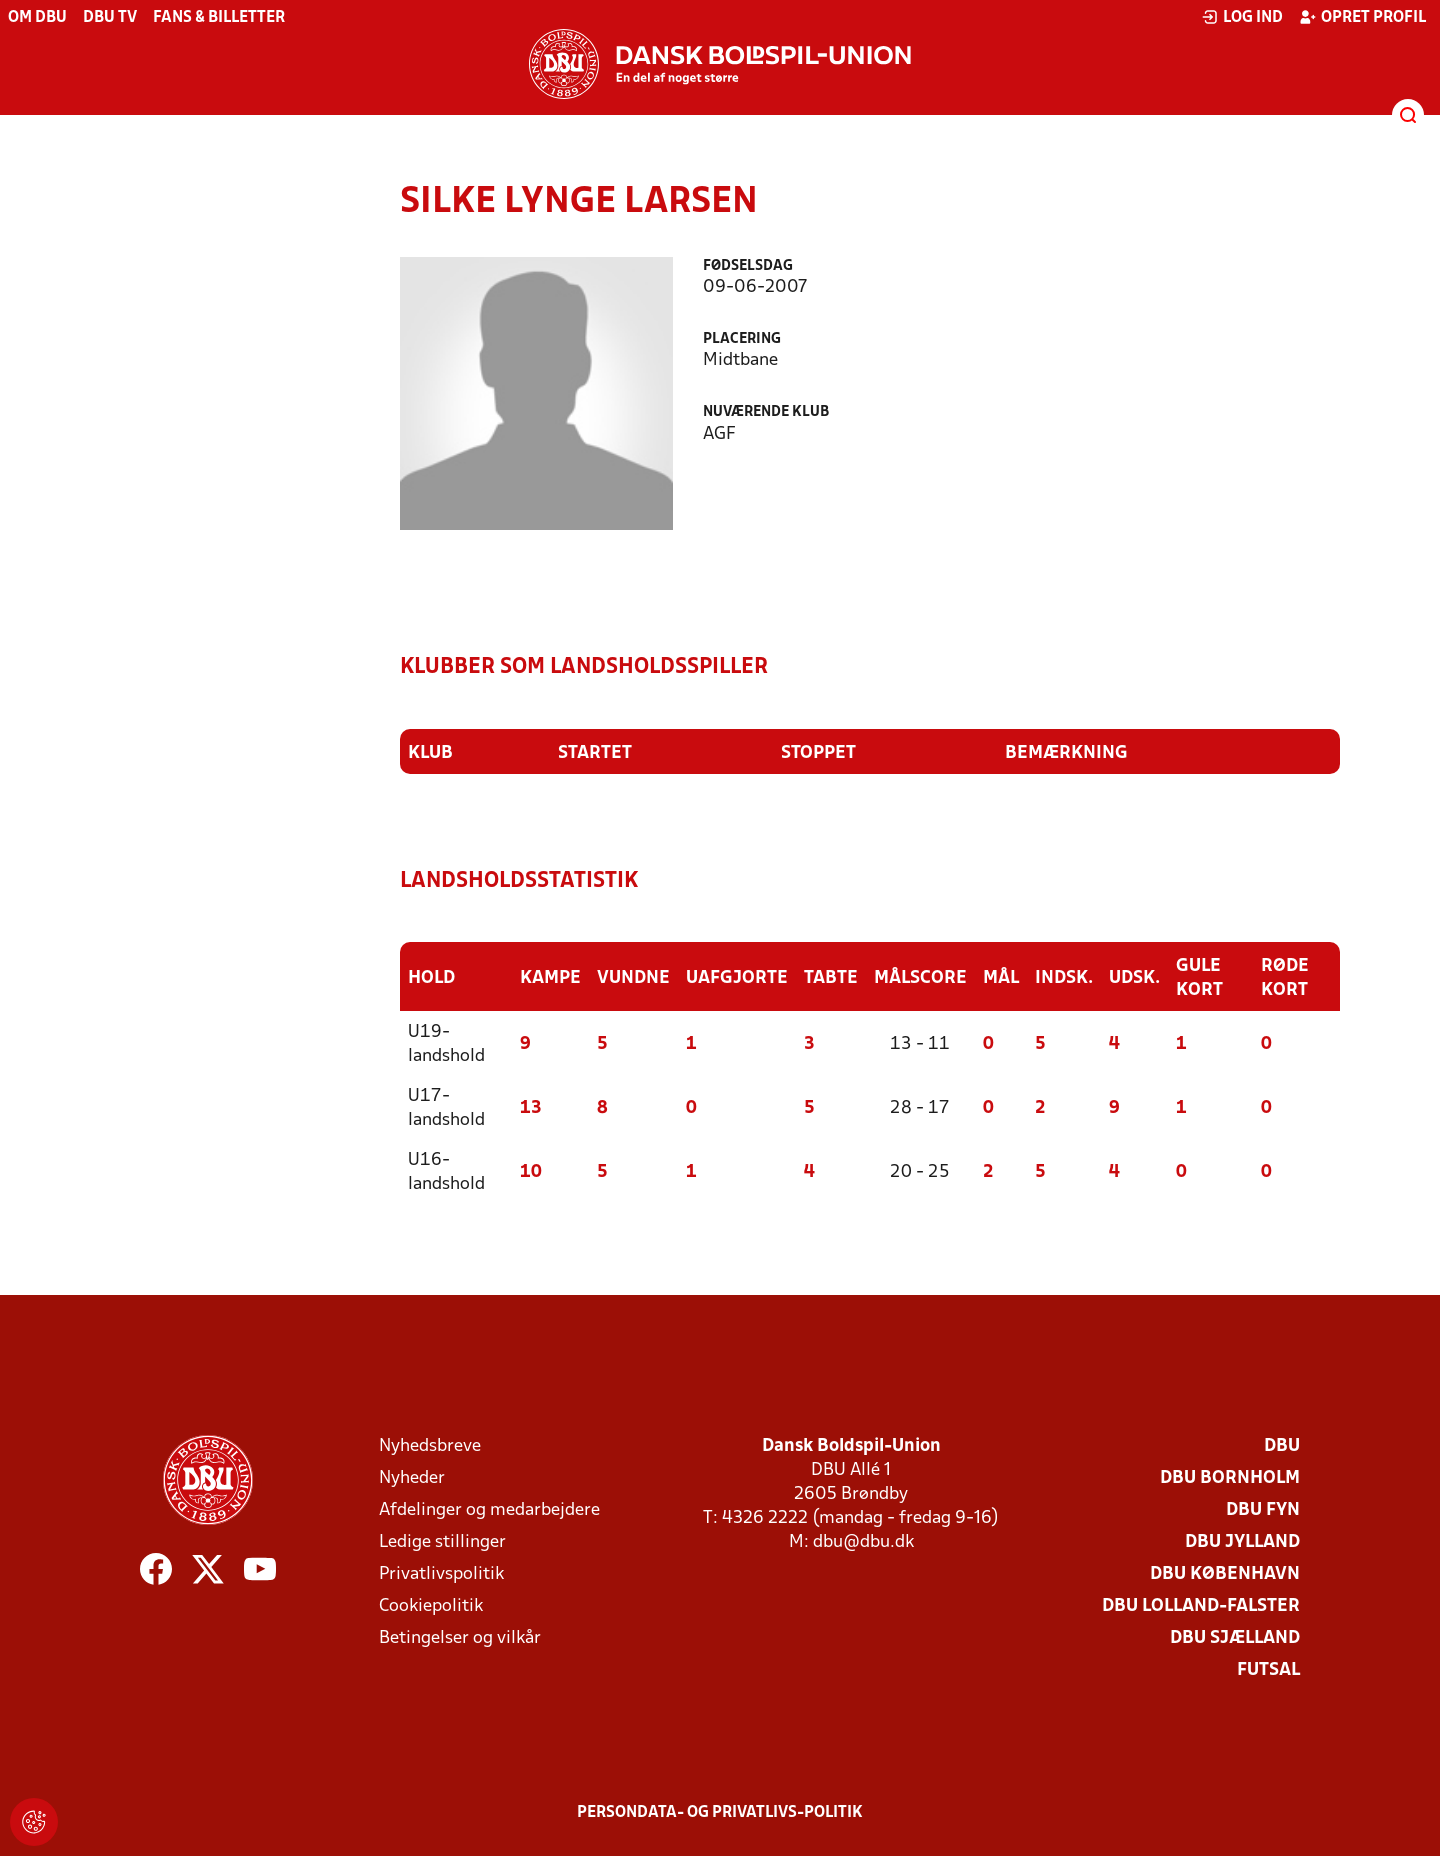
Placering (742, 339)
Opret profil (1362, 17)
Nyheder (412, 1478)
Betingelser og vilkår (460, 1638)
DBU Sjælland (1235, 1638)
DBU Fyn (1263, 1510)
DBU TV (110, 18)
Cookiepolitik (431, 1606)
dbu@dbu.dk (863, 1542)
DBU (1282, 1446)
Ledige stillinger (442, 1542)
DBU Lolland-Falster (1201, 1606)
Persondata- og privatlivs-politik (720, 1813)
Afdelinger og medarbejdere (489, 1510)
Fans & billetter (219, 18)
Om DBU (37, 18)
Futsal (1268, 1670)
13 (531, 1108)
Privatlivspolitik (441, 1574)
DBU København (1225, 1574)
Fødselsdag (748, 266)
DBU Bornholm (1230, 1478)
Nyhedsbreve (430, 1446)
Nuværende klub (766, 412)
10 (531, 1172)
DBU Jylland (1242, 1542)
